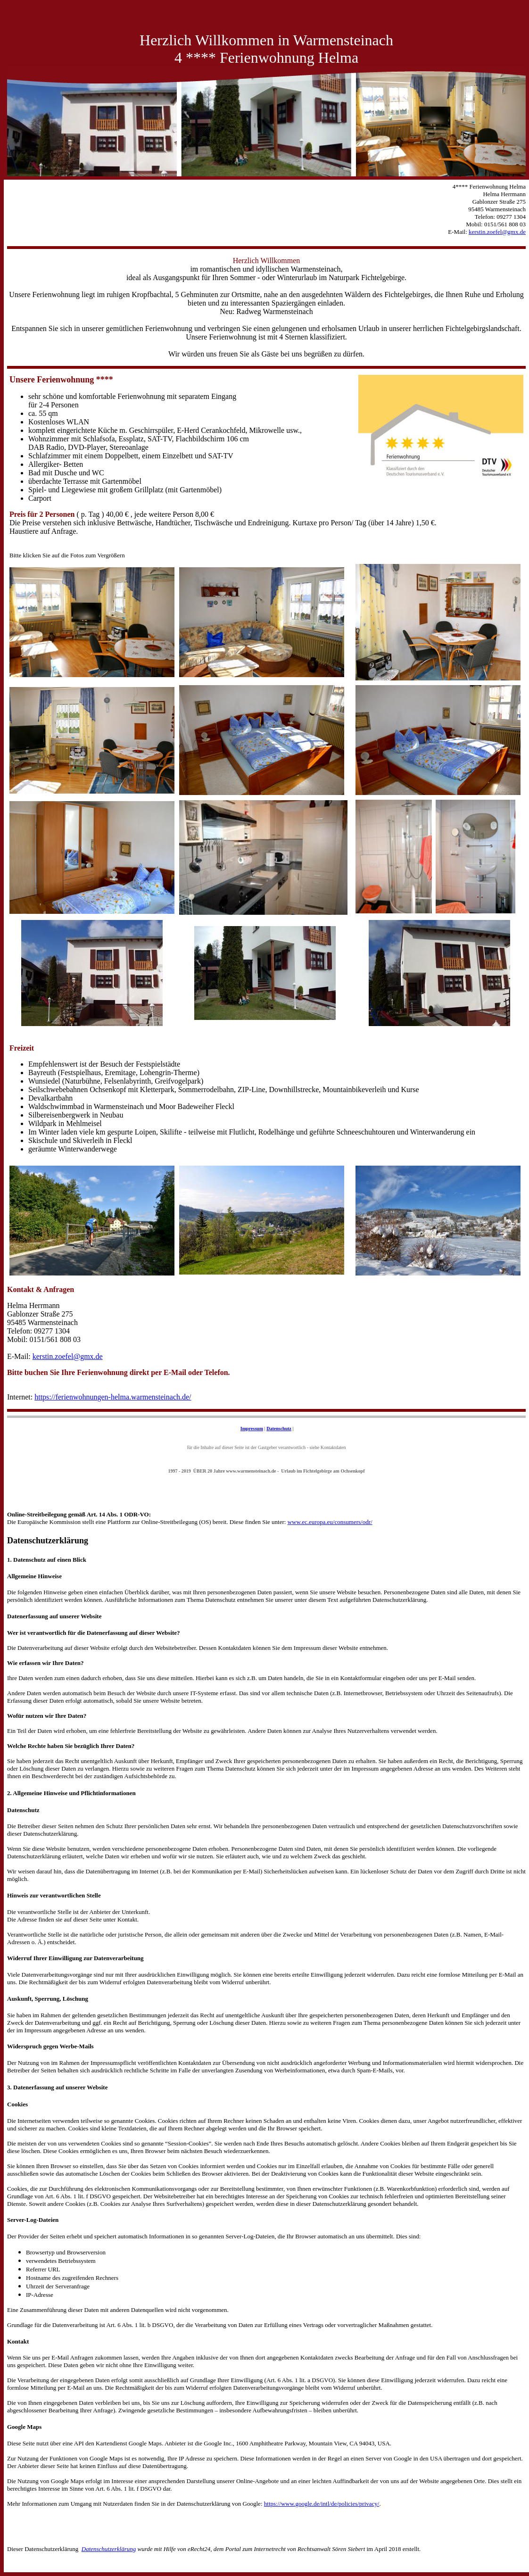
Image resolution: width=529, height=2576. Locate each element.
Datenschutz (278, 1428)
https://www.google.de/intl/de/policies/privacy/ (322, 2503)
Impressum (251, 1428)
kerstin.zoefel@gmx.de (68, 1356)
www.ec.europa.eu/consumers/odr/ (330, 1521)
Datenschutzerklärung (109, 2548)
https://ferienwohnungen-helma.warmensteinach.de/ (112, 1397)
